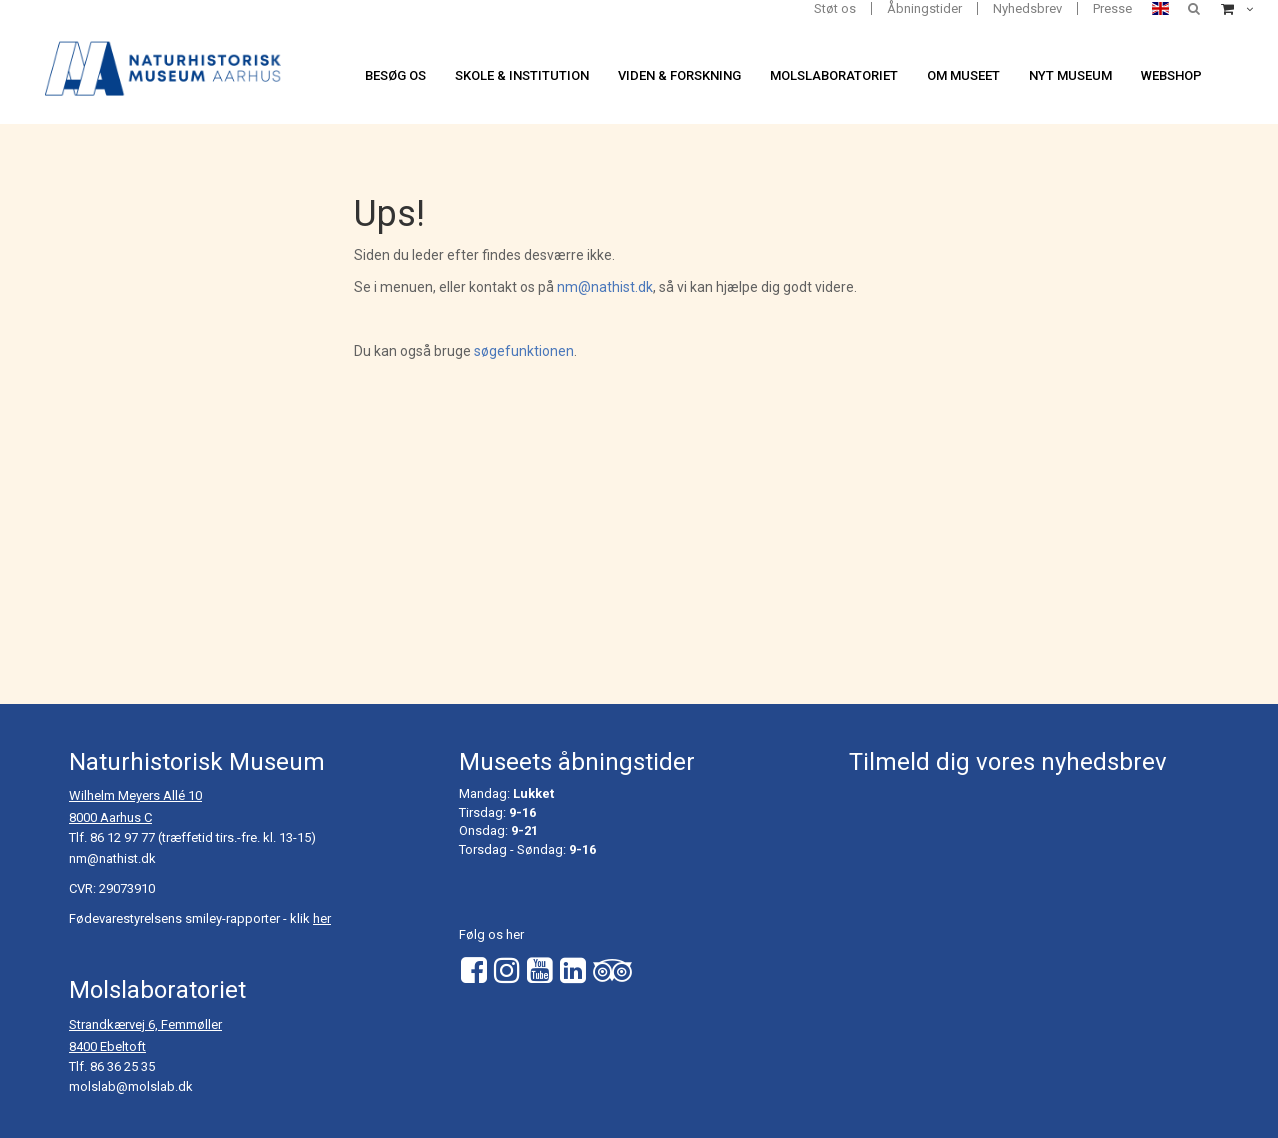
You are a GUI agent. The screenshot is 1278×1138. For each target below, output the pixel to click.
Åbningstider (924, 8)
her (322, 918)
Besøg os (395, 75)
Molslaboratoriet (834, 75)
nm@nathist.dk (605, 287)
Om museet (963, 75)
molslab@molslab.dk (131, 1086)
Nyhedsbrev (1027, 8)
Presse (1112, 8)
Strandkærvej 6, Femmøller (145, 1024)
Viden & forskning (679, 75)
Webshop (1171, 75)
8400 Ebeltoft (107, 1046)
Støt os (835, 8)
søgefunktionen (524, 351)
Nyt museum (1070, 75)
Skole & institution (522, 75)
